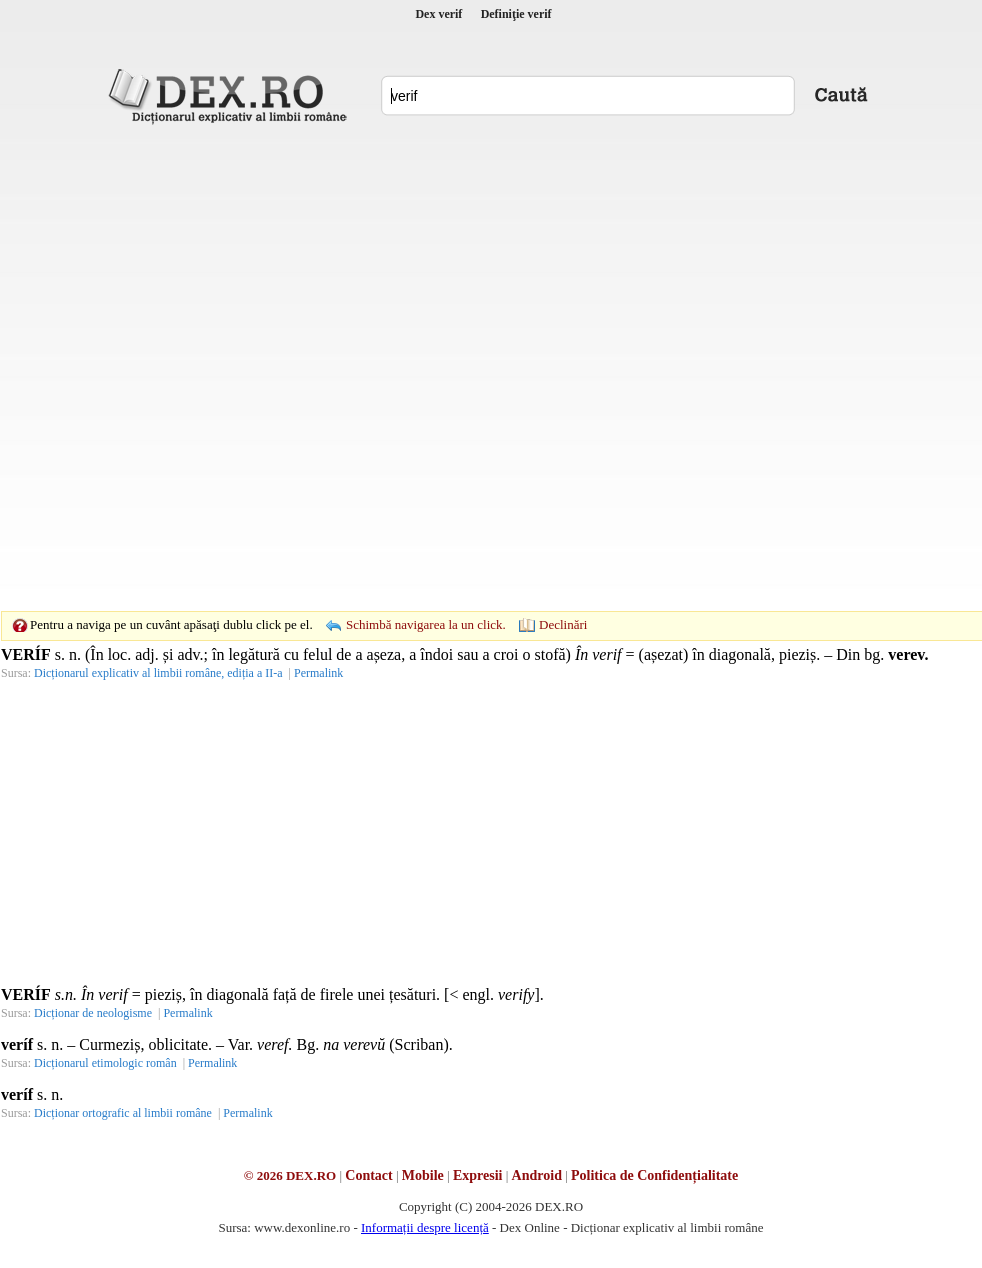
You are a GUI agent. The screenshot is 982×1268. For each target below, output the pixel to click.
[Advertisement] (228, 367)
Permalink (318, 673)
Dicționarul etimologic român (105, 1063)
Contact (368, 1175)
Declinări (563, 624)
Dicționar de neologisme (93, 1013)
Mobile (423, 1175)
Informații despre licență (425, 1227)
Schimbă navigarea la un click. (426, 624)
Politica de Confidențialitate (654, 1175)
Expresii (478, 1175)
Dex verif (438, 14)
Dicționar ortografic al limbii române (123, 1113)
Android (537, 1175)
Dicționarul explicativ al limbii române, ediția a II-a (158, 673)
